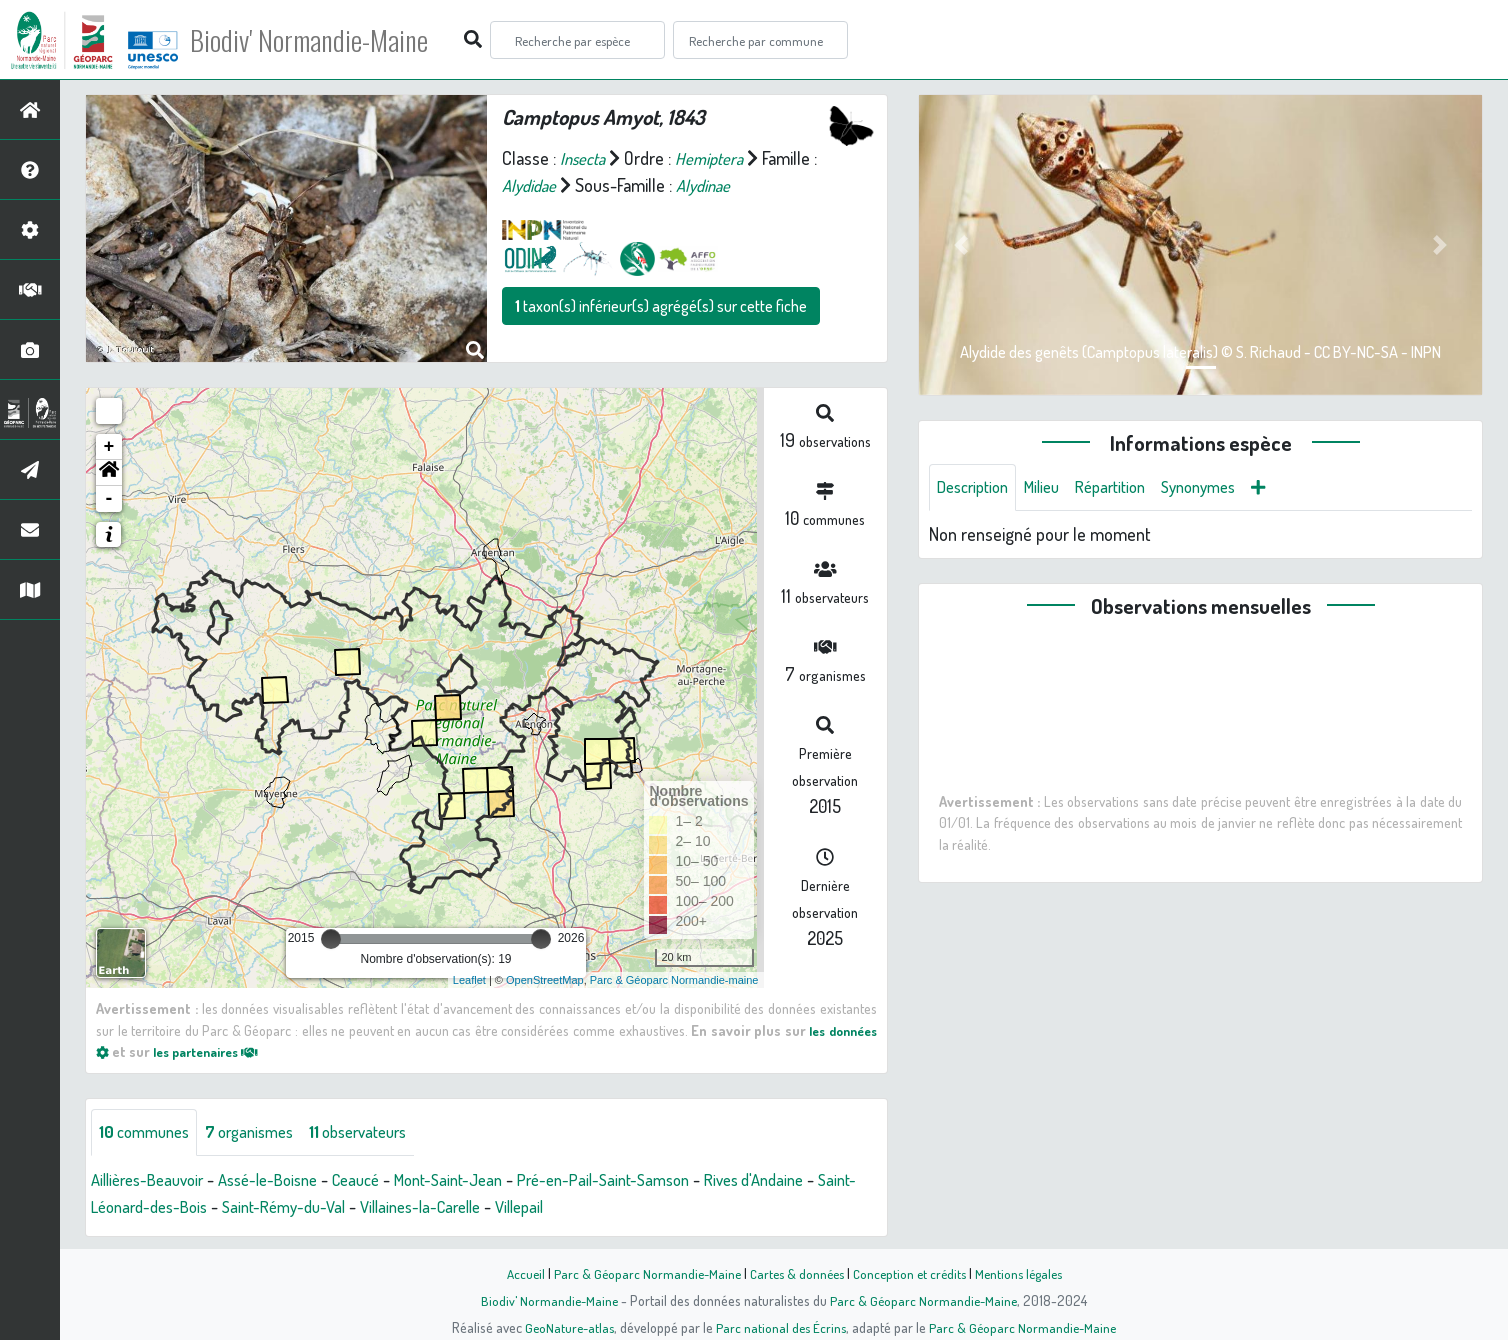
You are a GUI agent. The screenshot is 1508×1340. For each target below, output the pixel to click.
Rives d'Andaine (815, 1181)
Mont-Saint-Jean (483, 1181)
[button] (109, 473)
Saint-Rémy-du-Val (342, 1208)
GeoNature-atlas (565, 1327)
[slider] (331, 939)
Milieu (1053, 488)
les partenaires (214, 1051)
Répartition (1128, 488)
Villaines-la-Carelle (491, 1208)
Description (977, 488)
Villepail (600, 1208)
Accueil (515, 1273)
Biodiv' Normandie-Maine (328, 40)
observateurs (381, 1133)
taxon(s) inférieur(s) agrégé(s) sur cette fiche (661, 306)
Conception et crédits (911, 1273)
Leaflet (469, 980)
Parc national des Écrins (781, 1327)
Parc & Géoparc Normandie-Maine (640, 1273)
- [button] (109, 499)
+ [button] (109, 447)
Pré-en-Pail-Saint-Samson (651, 1181)
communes (148, 1133)
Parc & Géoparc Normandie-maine (674, 980)
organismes (262, 1133)
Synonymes (1224, 488)
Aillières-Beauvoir (153, 1181)
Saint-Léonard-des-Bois (175, 1208)
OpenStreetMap (545, 980)
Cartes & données (794, 1273)
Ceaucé (382, 1181)
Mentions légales (1026, 1273)
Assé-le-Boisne (286, 1181)
